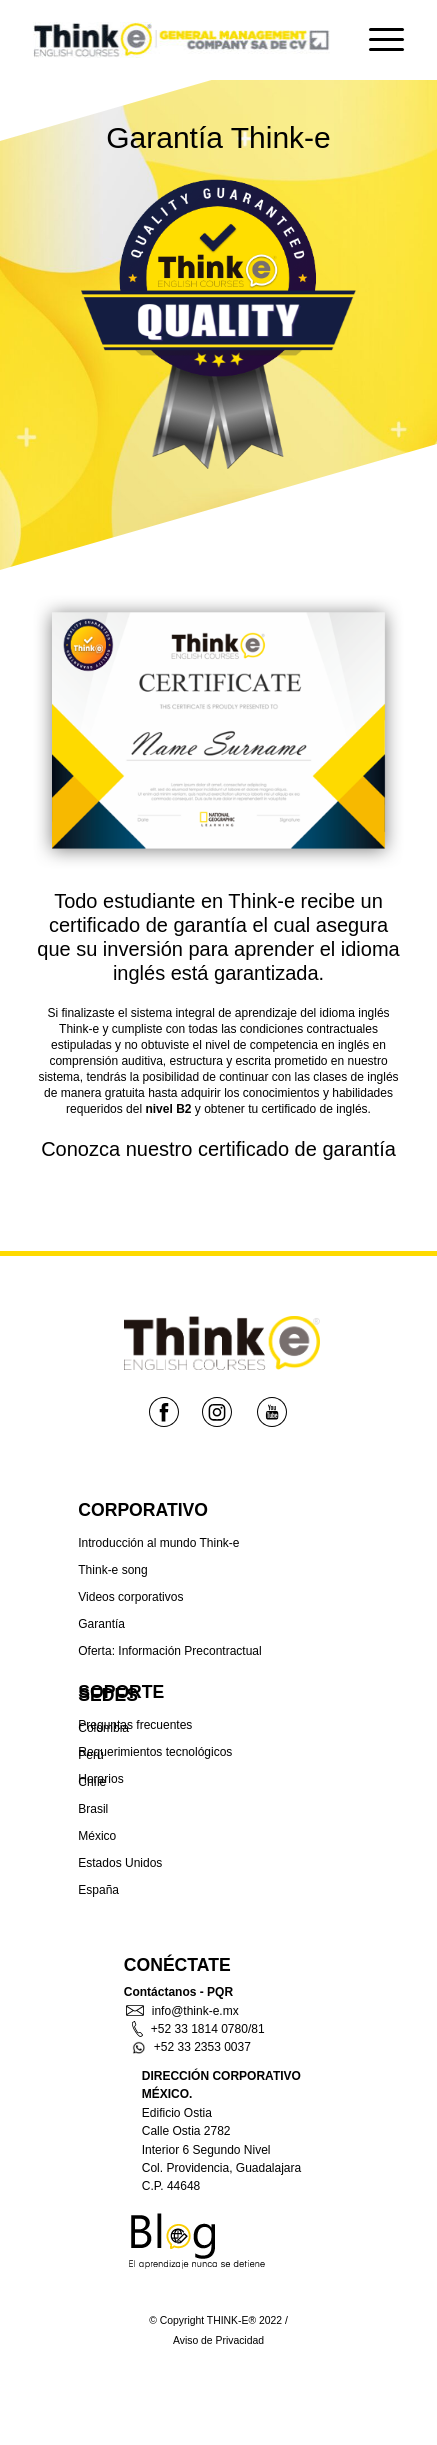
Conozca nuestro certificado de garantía (218, 1149)
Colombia (103, 1728)
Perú (90, 1755)
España (98, 1890)
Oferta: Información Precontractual (169, 1651)
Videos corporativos (130, 1597)
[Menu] (376, 40)
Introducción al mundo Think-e (158, 1543)
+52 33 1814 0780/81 (198, 2029)
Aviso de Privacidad (218, 2340)
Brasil (93, 1809)
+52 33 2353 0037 (191, 2047)
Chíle (92, 1782)
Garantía (101, 1624)
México (97, 1836)
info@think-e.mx (182, 2011)
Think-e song (112, 1570)
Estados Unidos (120, 1863)
